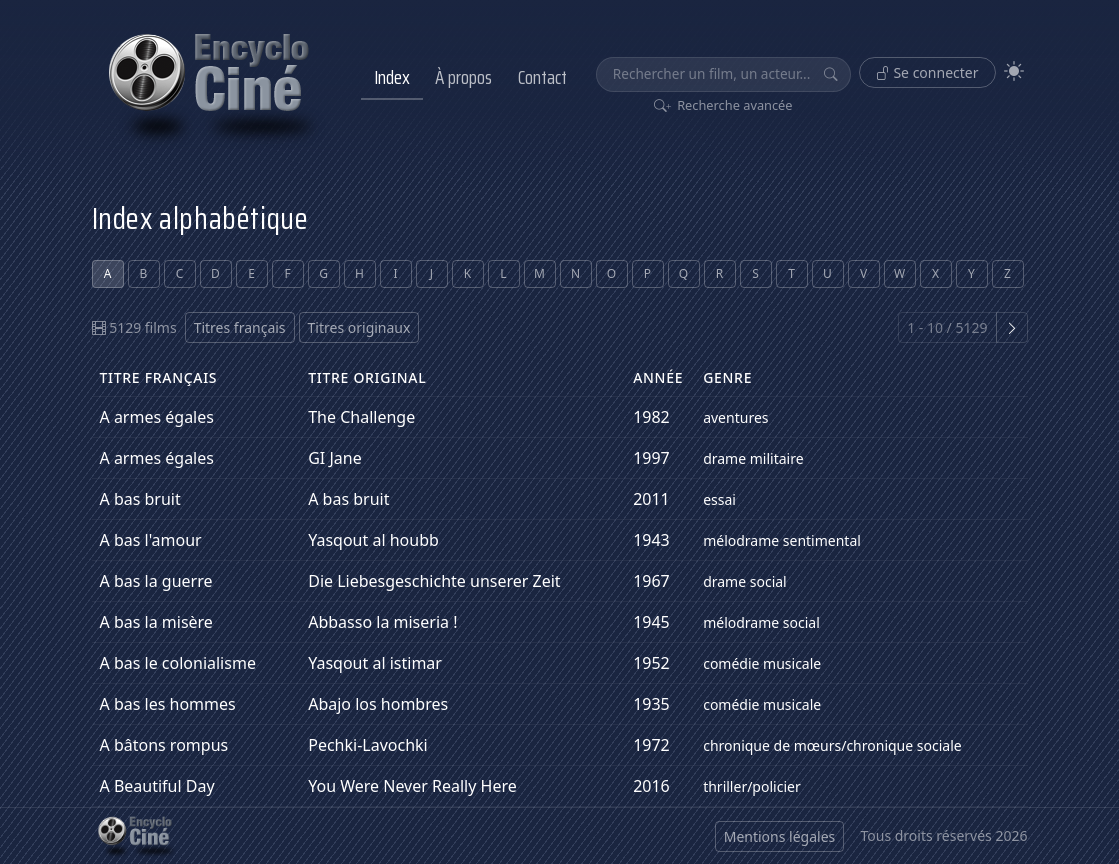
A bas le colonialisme (178, 663)
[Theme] (1014, 71)
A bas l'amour (151, 540)
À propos (463, 77)
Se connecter (927, 72)
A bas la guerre (156, 581)
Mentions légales (780, 836)
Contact (542, 77)
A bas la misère (156, 622)
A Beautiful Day (157, 786)
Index (392, 77)
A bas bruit (140, 499)
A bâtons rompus (164, 745)
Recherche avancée (723, 105)
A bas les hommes (168, 704)
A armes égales (157, 417)
